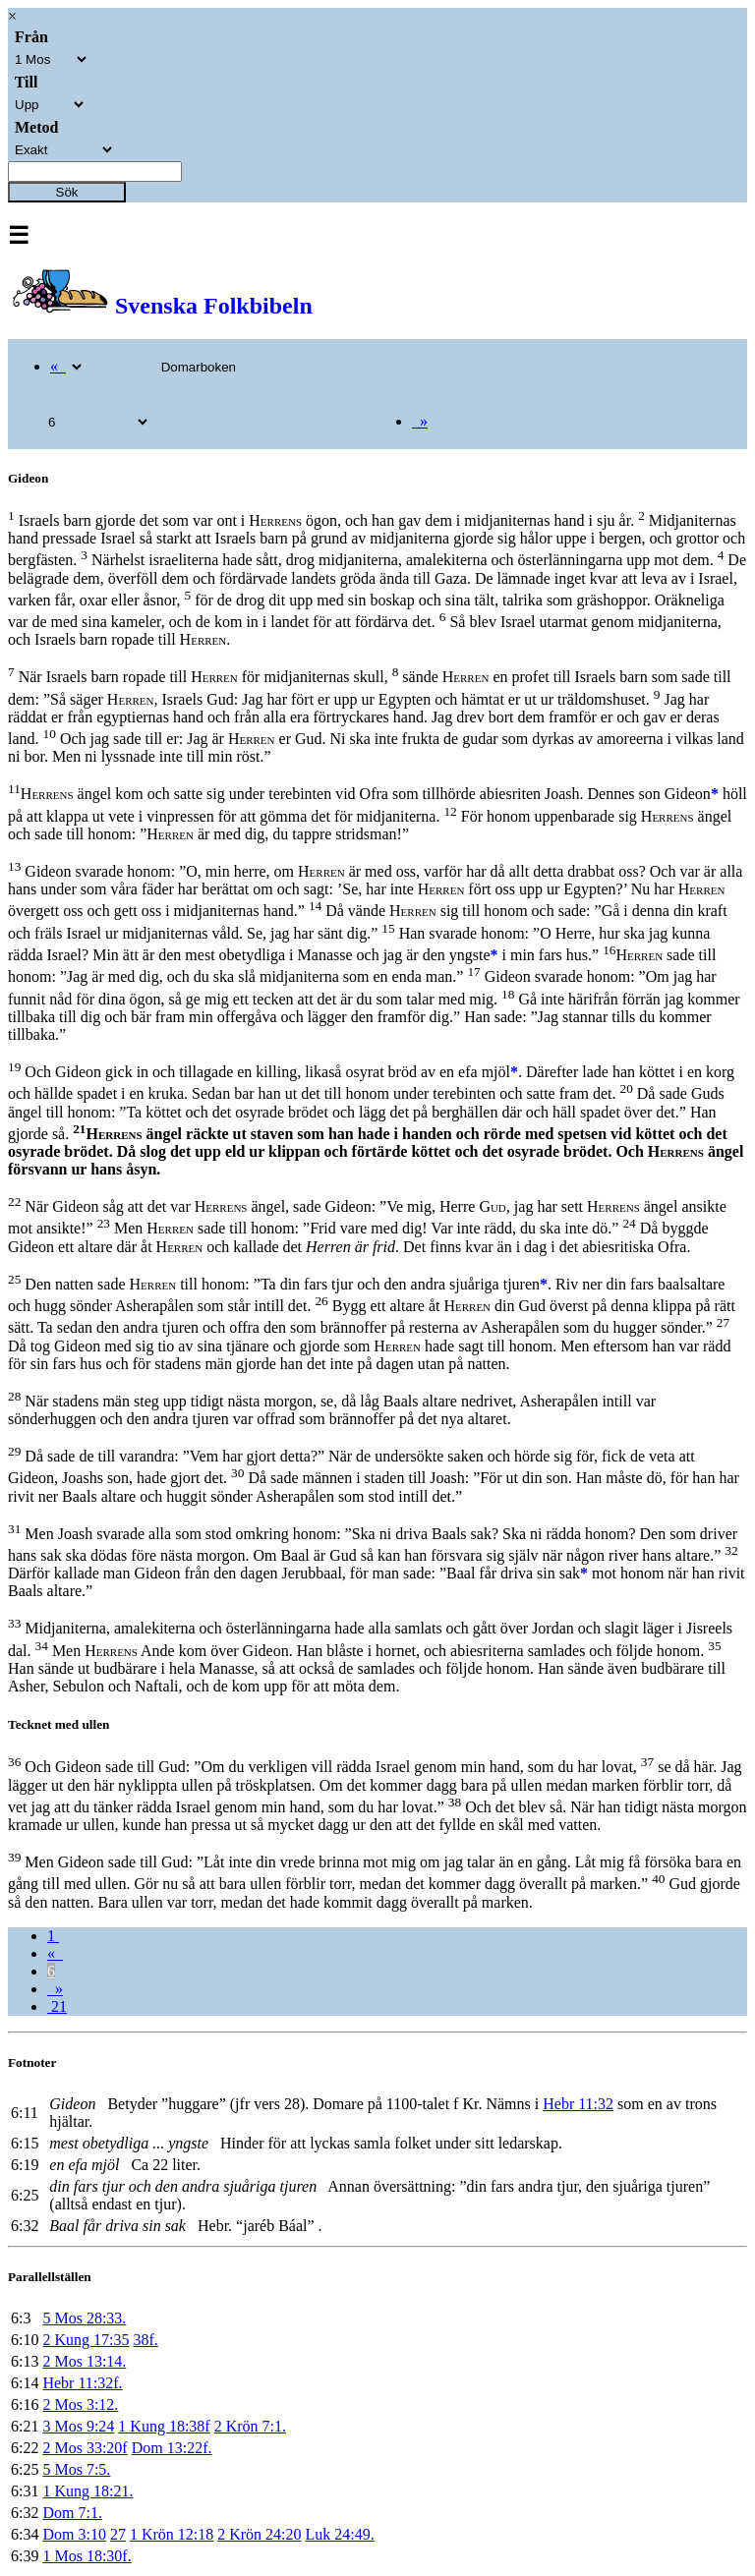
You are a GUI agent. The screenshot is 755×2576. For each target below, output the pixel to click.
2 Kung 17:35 (85, 2339)
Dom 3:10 (73, 2534)
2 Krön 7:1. (250, 2426)
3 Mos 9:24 (78, 2426)
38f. (145, 2339)
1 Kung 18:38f (163, 2426)
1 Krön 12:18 (171, 2534)
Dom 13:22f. (172, 2447)
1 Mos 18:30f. (86, 2555)
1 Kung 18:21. (87, 2491)
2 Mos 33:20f (84, 2447)
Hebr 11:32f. (82, 2383)
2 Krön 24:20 (259, 2534)
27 (118, 2534)
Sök (67, 192)
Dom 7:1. (71, 2512)
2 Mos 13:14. (84, 2361)
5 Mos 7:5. (76, 2469)
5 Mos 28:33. (84, 2318)
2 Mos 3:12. (80, 2404)
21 (57, 2006)
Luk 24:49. (340, 2534)
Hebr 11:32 (578, 2103)
